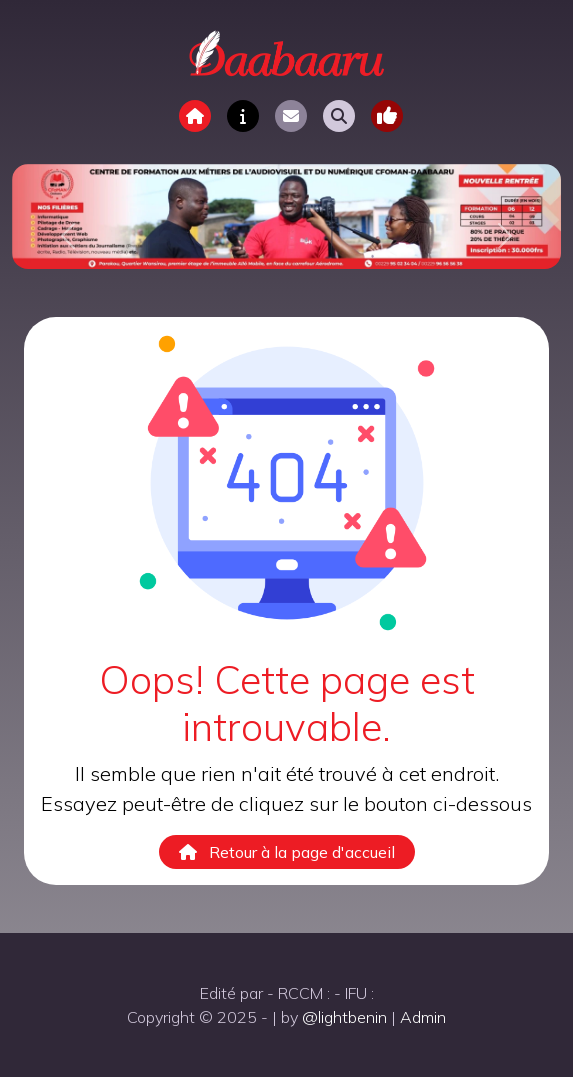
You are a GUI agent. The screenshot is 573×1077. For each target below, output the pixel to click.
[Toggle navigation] (387, 116)
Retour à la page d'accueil (287, 852)
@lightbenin (344, 1017)
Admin (423, 1017)
